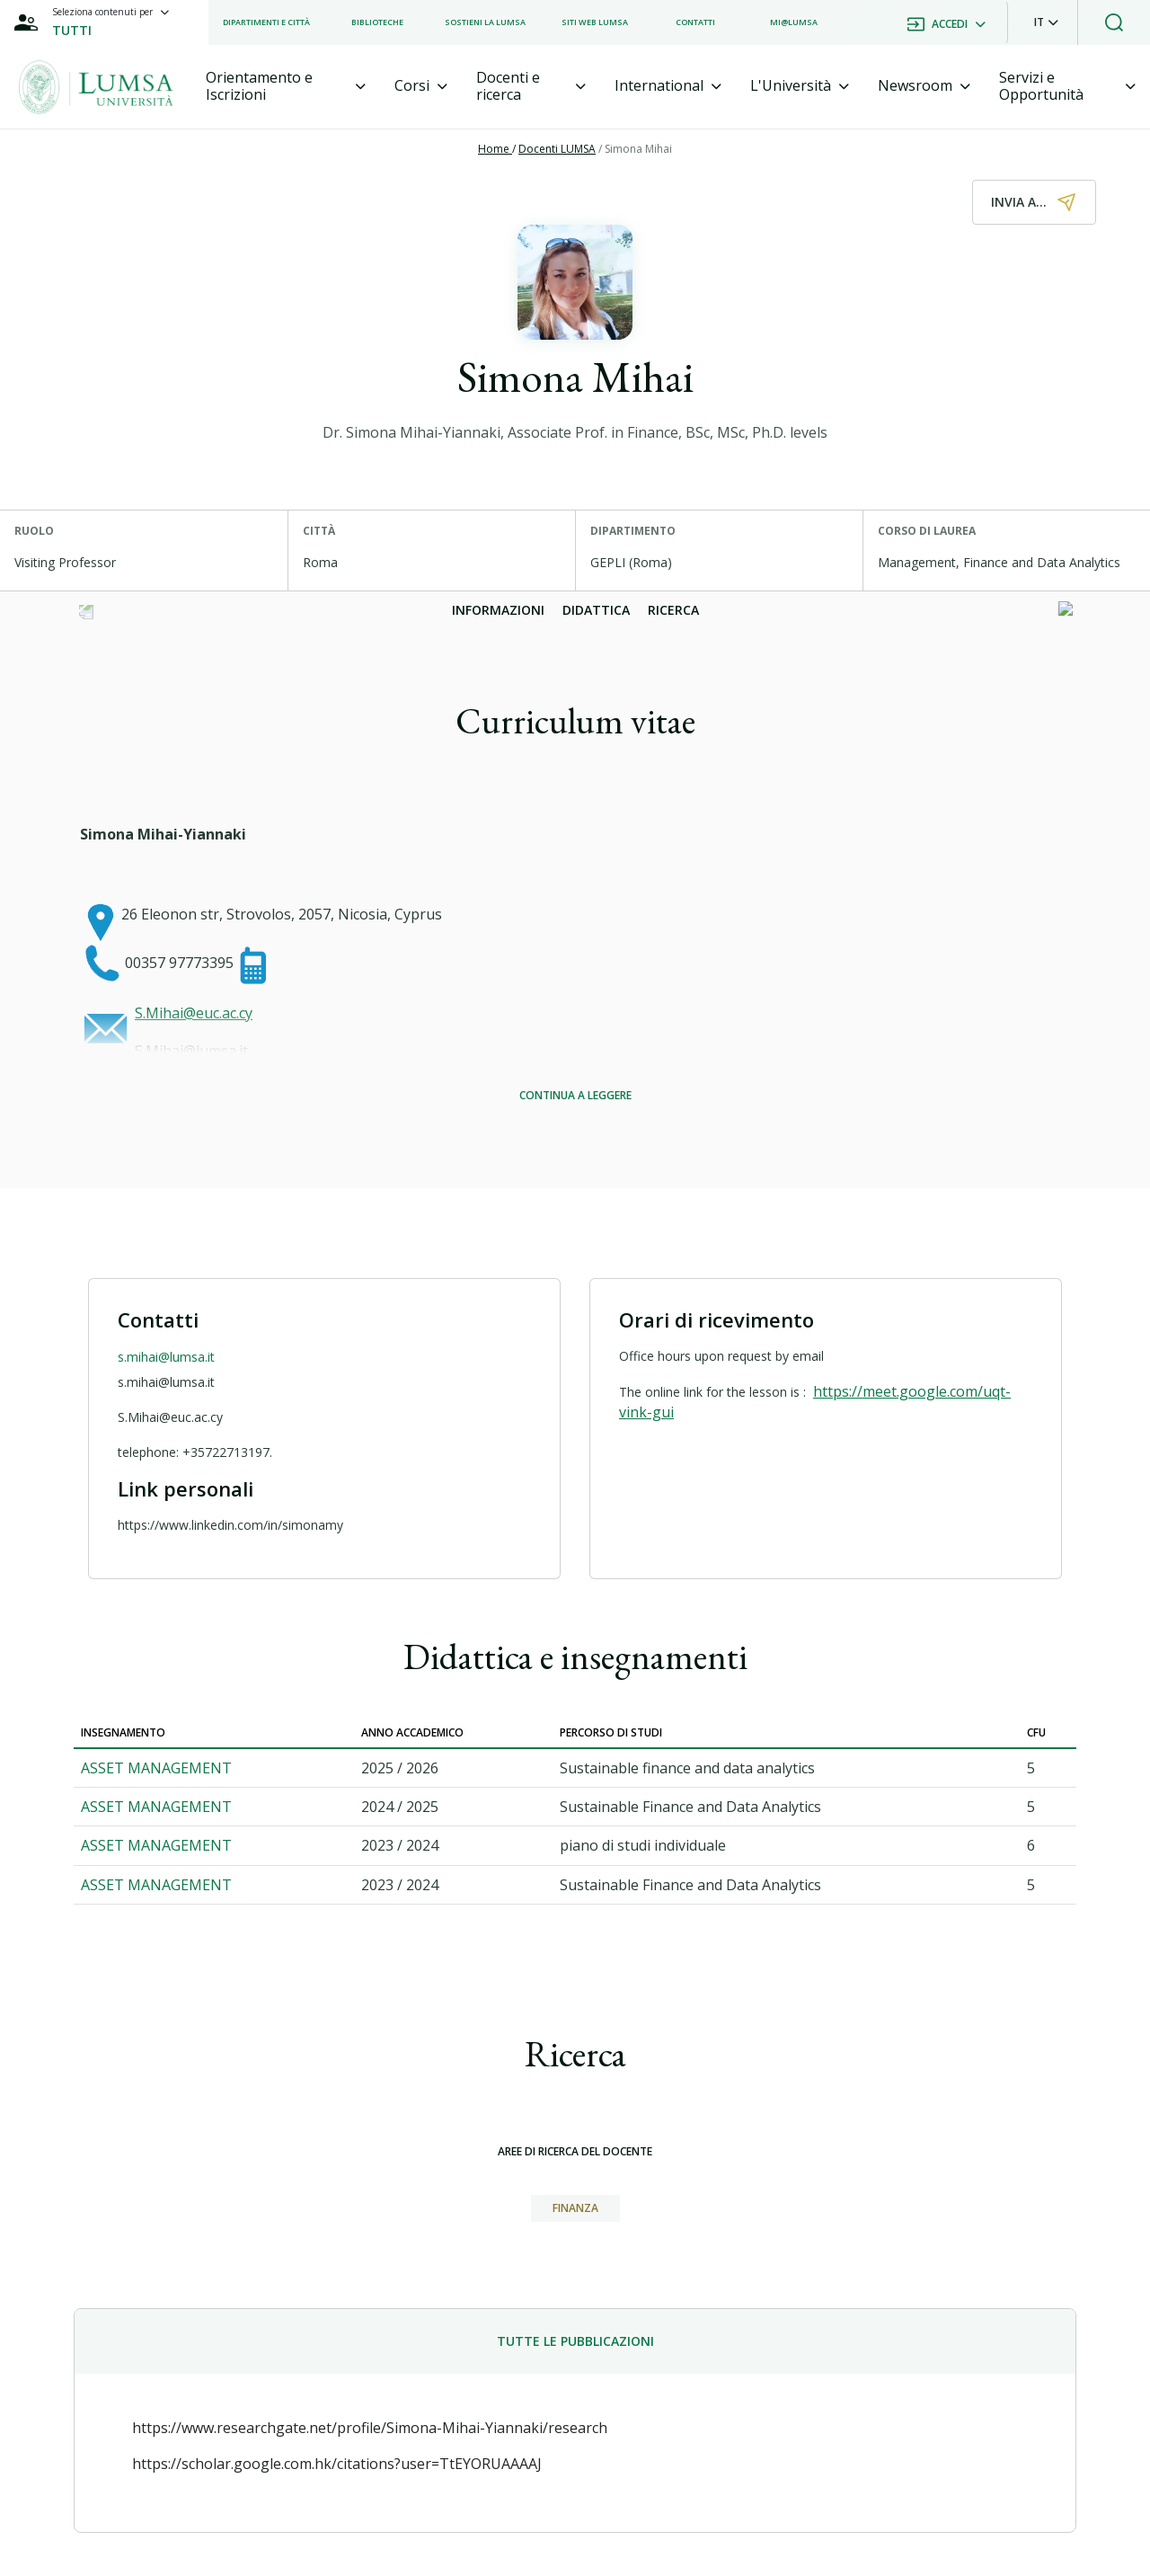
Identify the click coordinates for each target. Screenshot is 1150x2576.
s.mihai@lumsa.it (166, 1356)
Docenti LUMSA (557, 148)
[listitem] (266, 22)
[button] (1046, 22)
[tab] (285, 86)
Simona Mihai (638, 148)
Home (495, 148)
